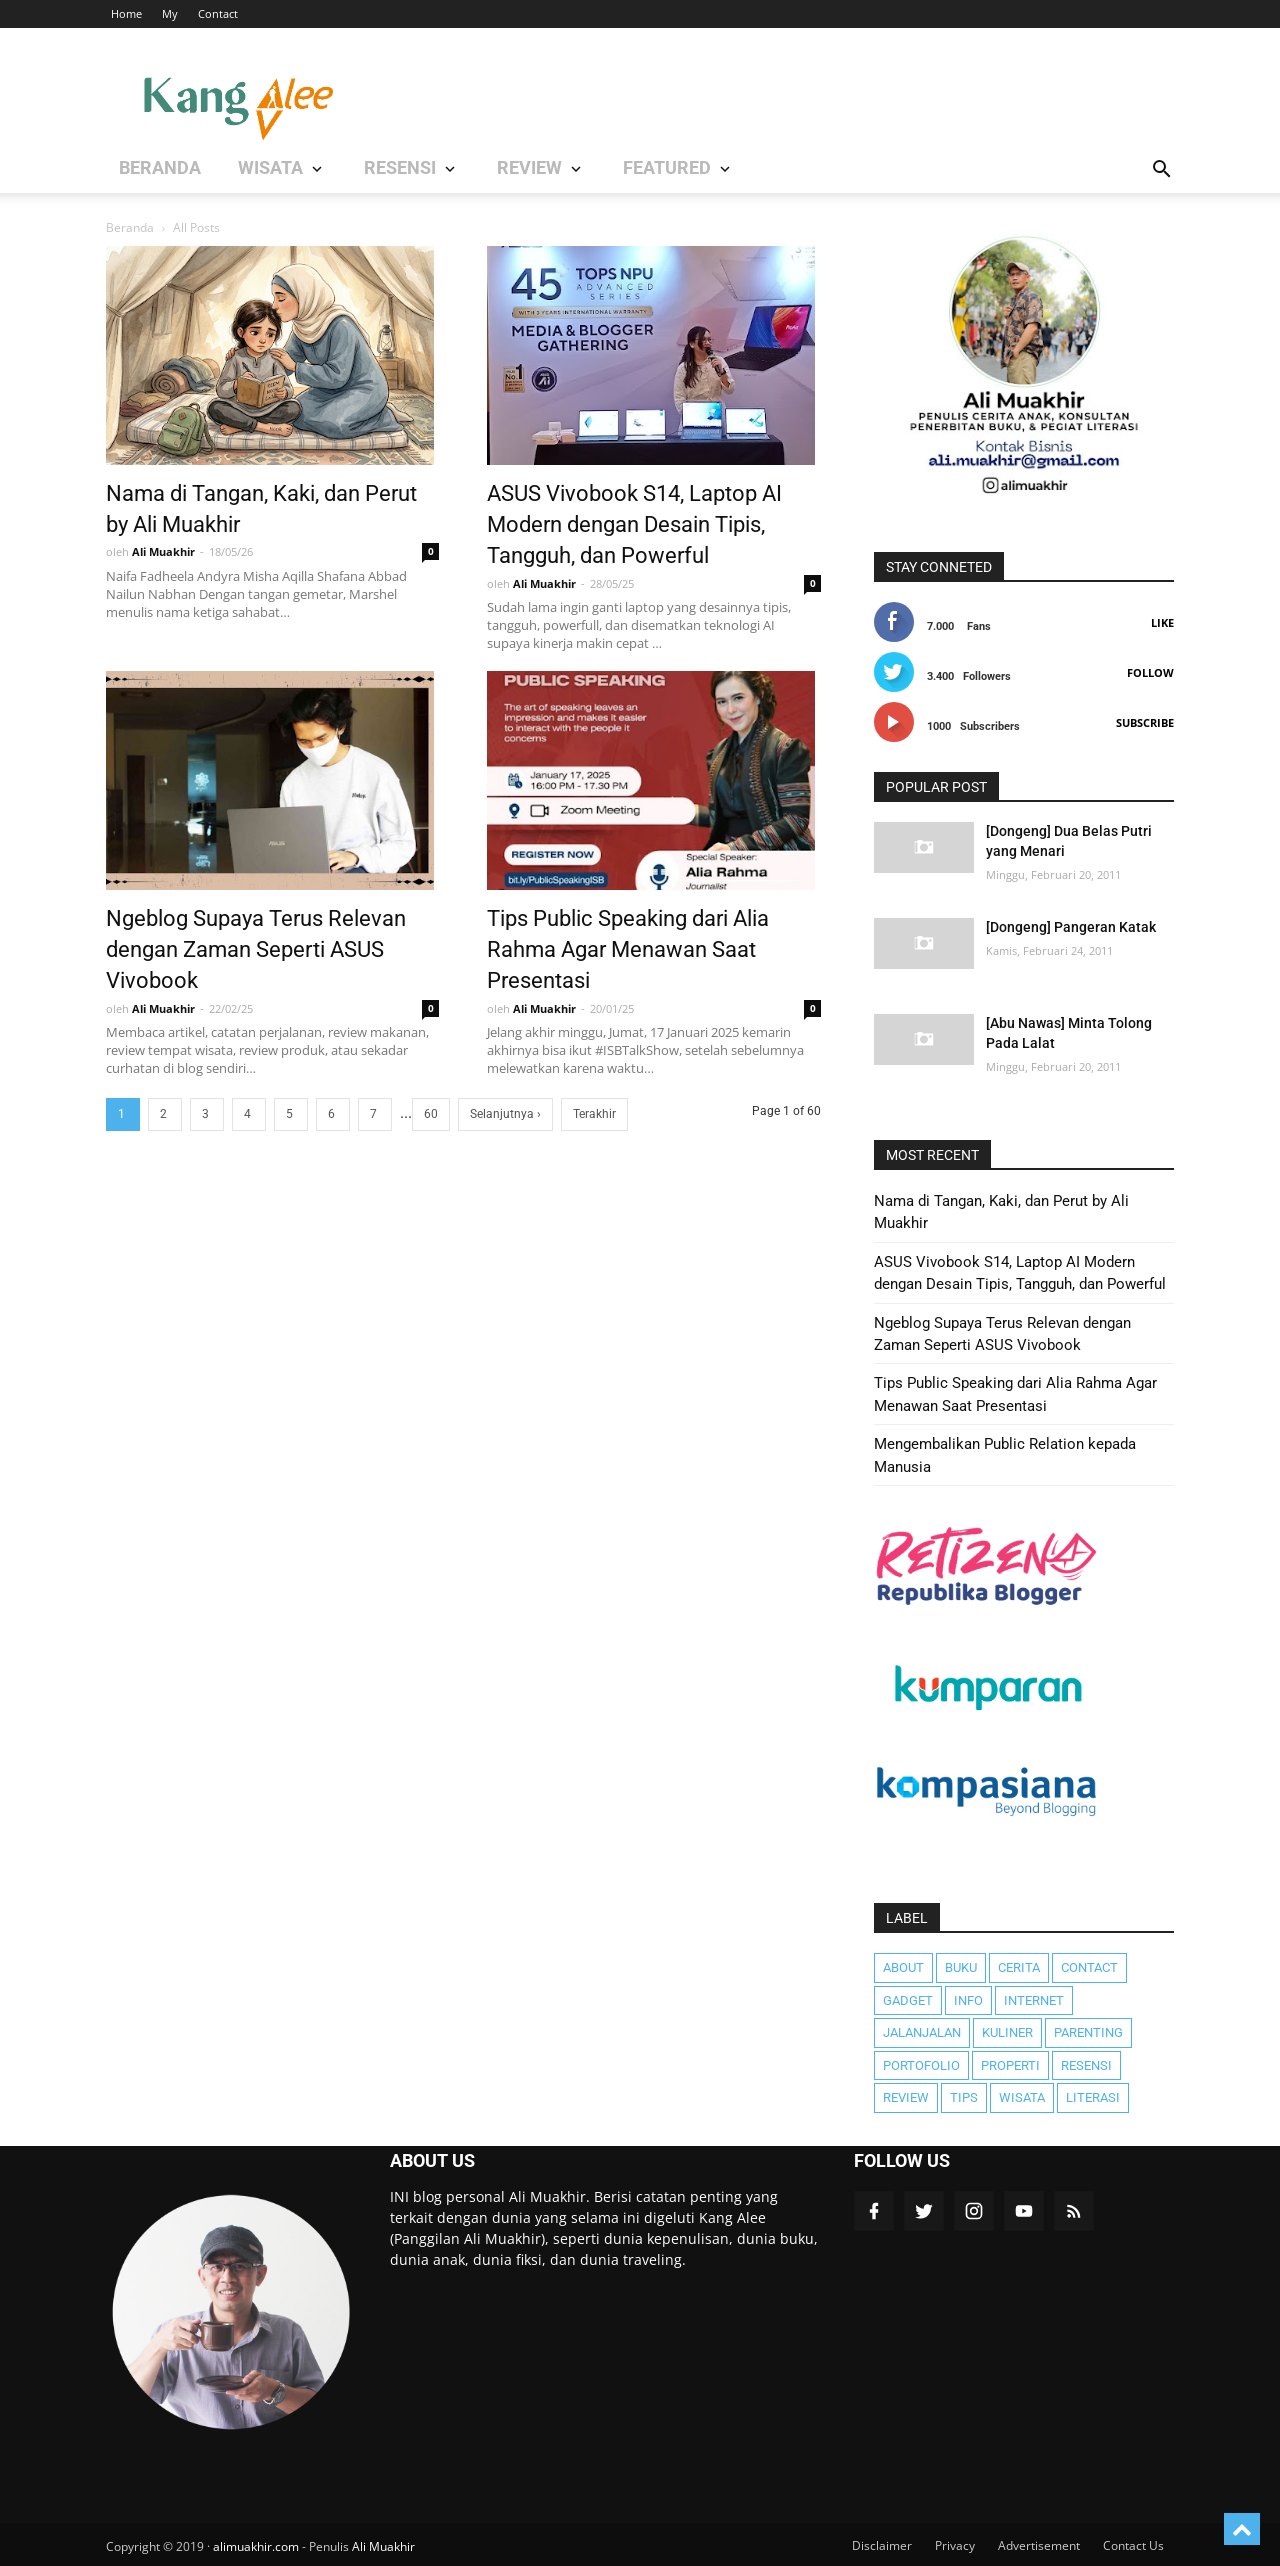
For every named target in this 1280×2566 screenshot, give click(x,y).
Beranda (130, 227)
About (903, 1967)
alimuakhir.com (256, 2546)
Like (1162, 622)
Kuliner (1007, 2032)
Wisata (1022, 2097)
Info (968, 2000)
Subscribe (1145, 722)
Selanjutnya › (505, 1114)
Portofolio (921, 2065)
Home (126, 13)
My (170, 13)
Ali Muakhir (383, 2546)
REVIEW (445, 170)
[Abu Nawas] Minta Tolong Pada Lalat (1069, 1033)
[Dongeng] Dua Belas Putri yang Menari (1069, 841)
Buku (961, 1967)
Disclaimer (882, 2545)
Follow (1150, 672)
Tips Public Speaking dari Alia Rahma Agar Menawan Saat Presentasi (628, 947)
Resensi (1086, 2065)
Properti (1010, 2065)
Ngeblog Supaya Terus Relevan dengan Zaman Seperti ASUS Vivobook (256, 947)
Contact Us (1133, 2545)
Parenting (1088, 2032)
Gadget (908, 2000)
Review (906, 2097)
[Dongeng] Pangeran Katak (1071, 927)
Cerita (1019, 1967)
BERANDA (151, 170)
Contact (218, 13)
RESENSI (340, 170)
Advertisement (1039, 2545)
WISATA (236, 170)
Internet (1034, 2000)
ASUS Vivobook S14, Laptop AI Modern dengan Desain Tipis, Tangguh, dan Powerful (634, 522)
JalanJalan (922, 2032)
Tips (964, 2097)
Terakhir (594, 1114)
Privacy (955, 2545)
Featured (555, 170)
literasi (1093, 2097)
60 (431, 1114)
